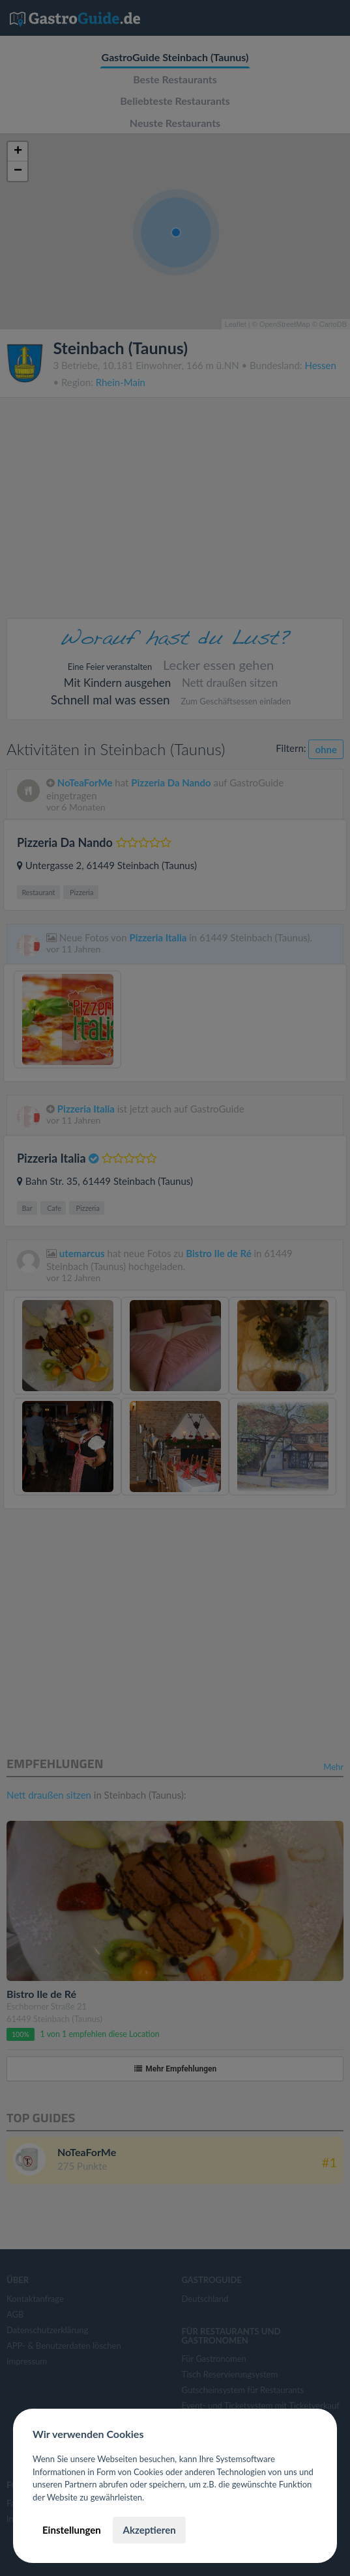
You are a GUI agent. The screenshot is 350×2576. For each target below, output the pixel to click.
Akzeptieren (149, 2530)
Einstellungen (71, 2530)
